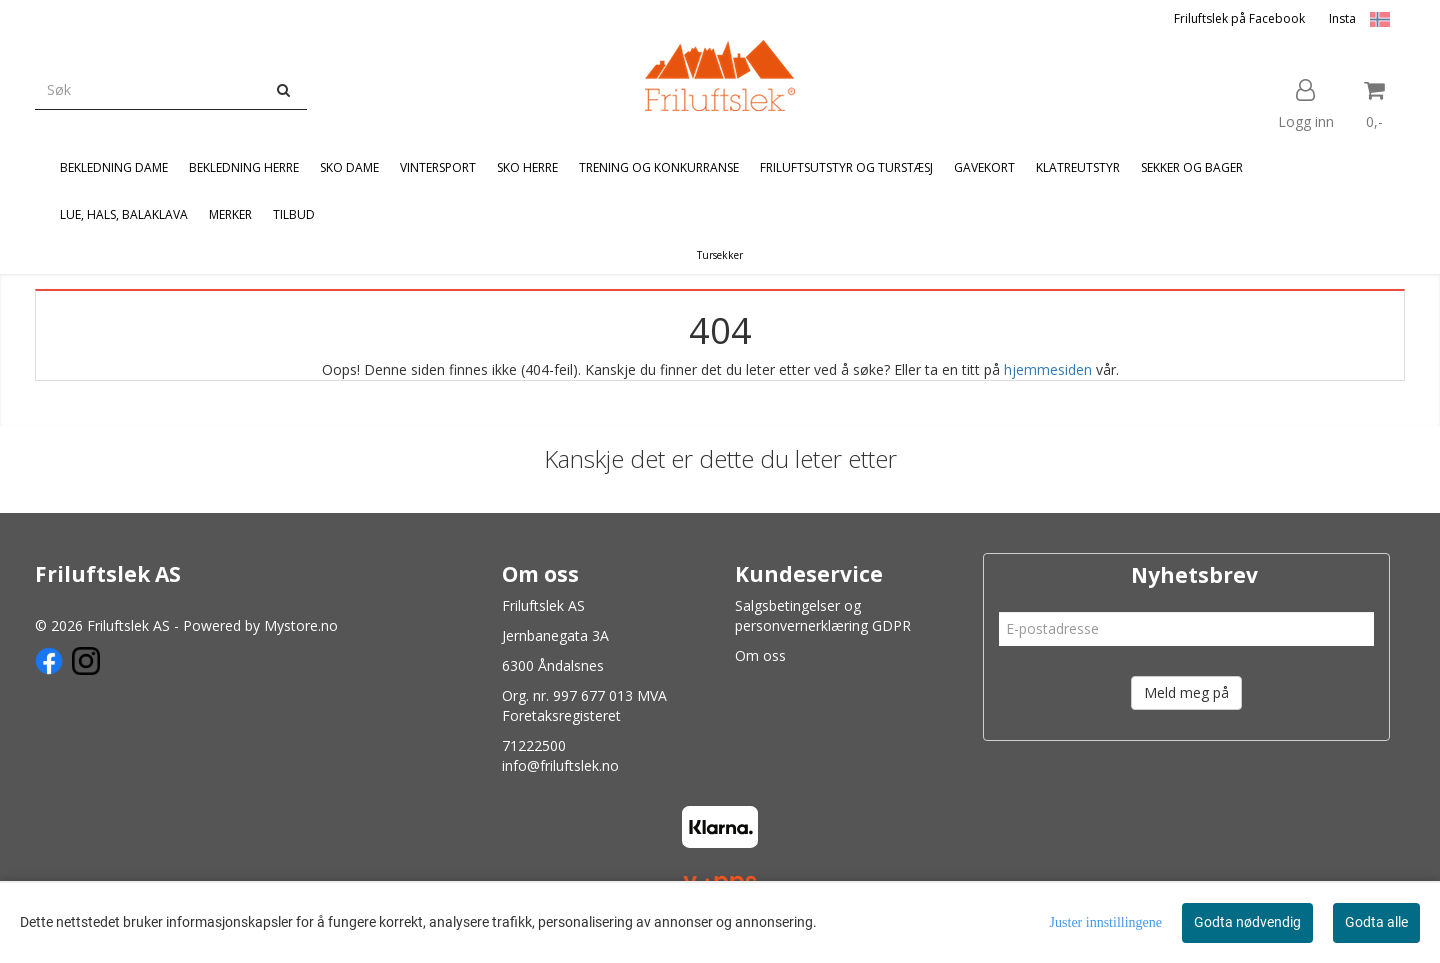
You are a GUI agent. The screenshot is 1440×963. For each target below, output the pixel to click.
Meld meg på (1186, 692)
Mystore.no (301, 625)
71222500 (534, 745)
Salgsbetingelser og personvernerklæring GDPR (823, 615)
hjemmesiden (1048, 369)
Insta (1342, 18)
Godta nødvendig (1247, 922)
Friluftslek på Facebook (1239, 18)
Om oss (760, 655)
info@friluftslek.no (560, 765)
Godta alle (1376, 922)
